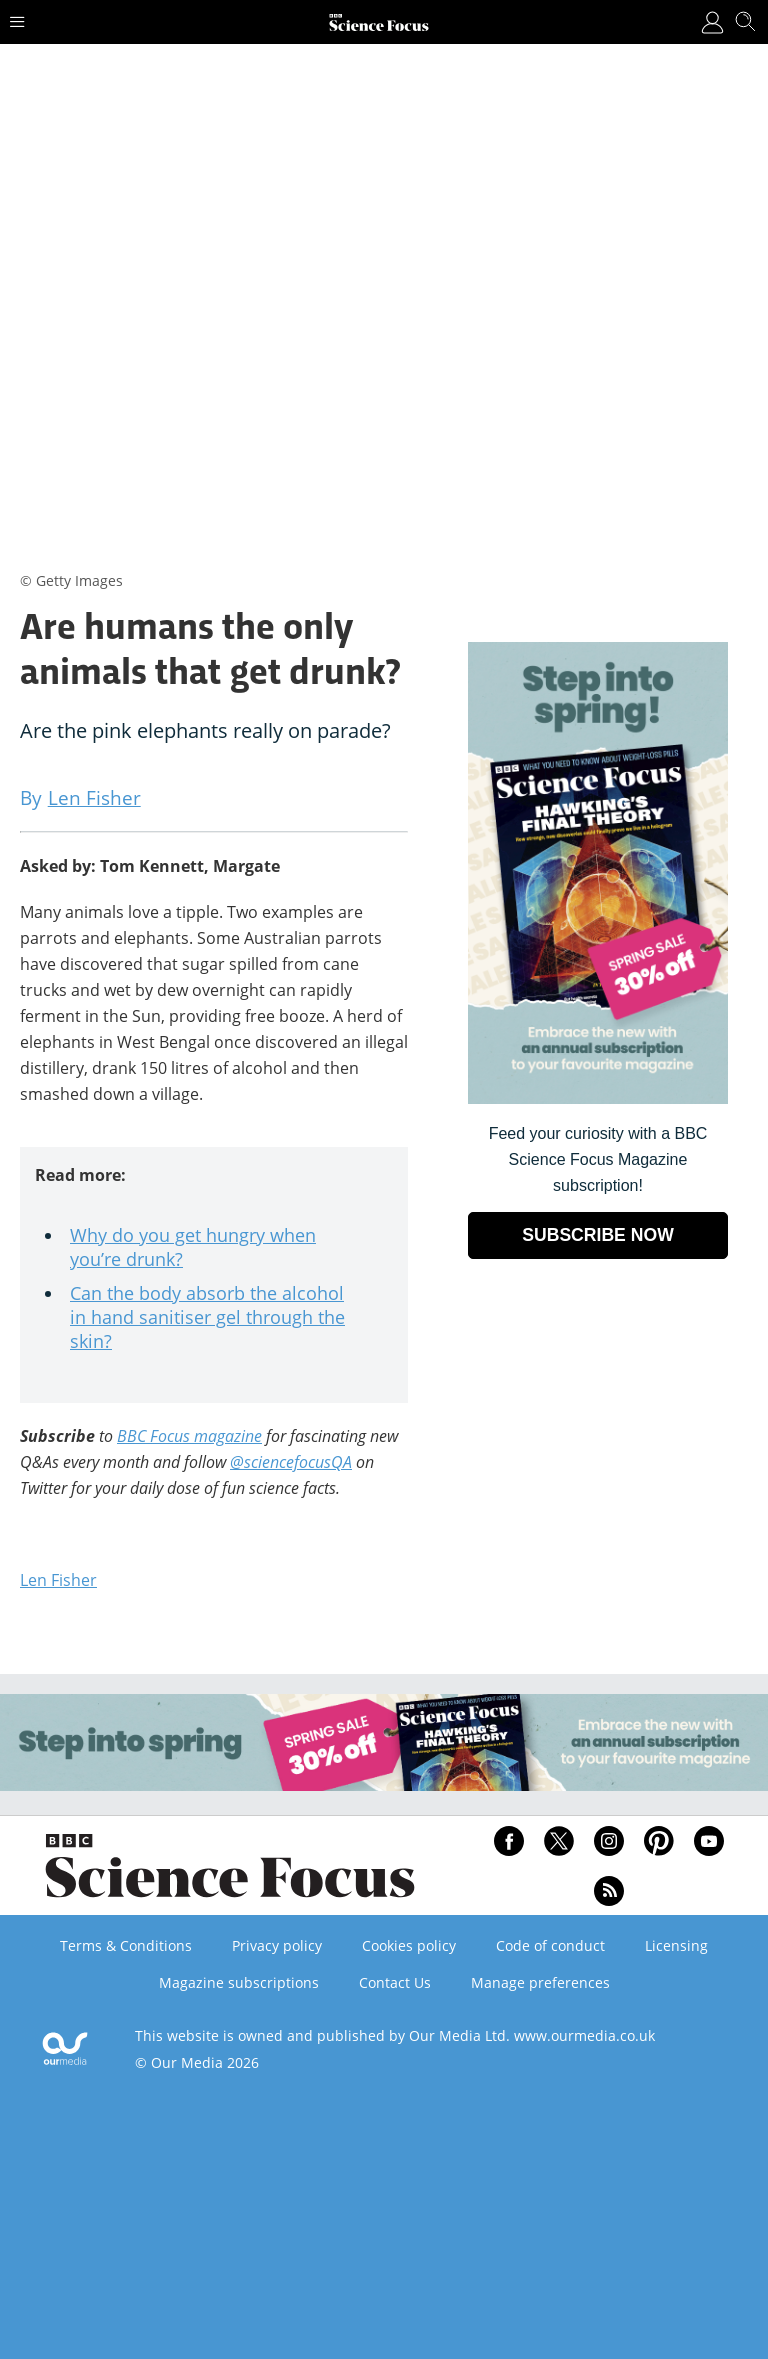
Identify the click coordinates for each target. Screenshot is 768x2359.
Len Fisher (58, 1580)
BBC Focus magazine (189, 1436)
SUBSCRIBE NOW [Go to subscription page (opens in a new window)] (598, 1235)
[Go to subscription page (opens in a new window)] (598, 1098)
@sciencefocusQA (291, 1462)
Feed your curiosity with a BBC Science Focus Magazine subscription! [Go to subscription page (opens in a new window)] (598, 1159)
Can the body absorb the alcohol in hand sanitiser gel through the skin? (207, 1317)
